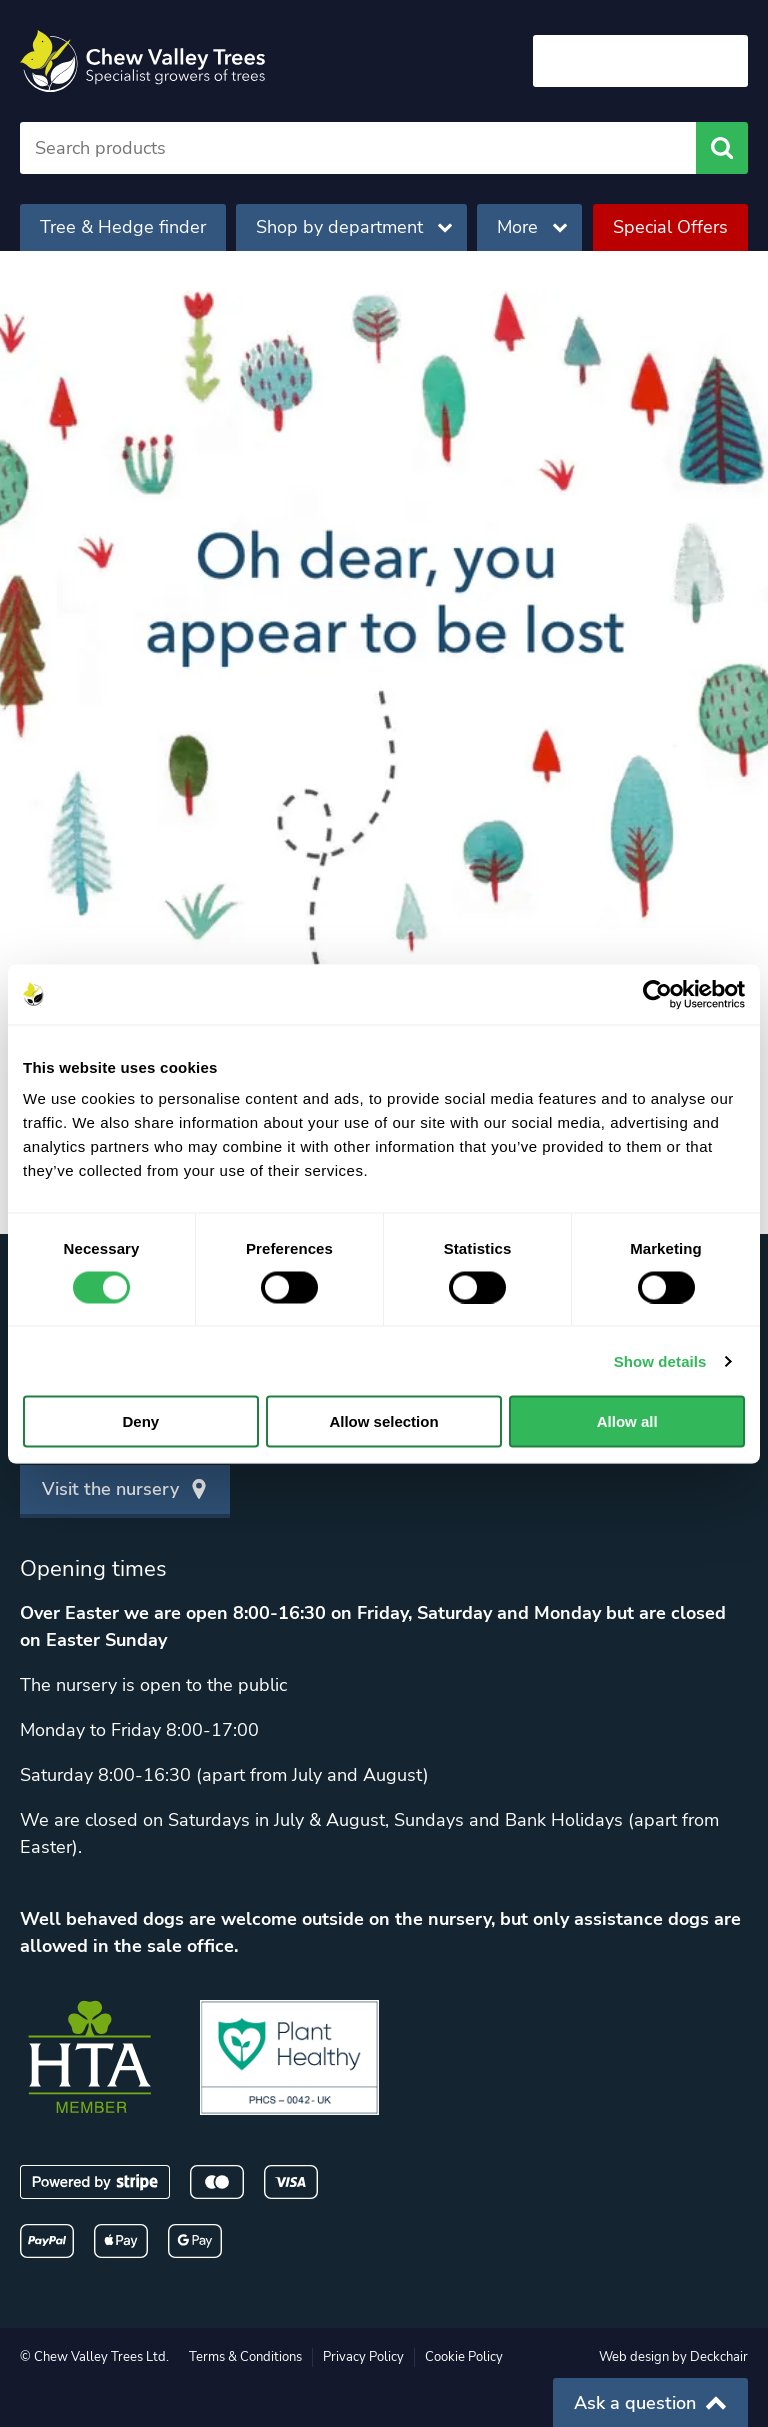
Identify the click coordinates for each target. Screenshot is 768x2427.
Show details (660, 1360)
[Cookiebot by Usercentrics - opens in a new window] (657, 994)
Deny (140, 1421)
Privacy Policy (363, 2357)
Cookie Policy (464, 2357)
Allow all (627, 1421)
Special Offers (670, 227)
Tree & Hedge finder (123, 227)
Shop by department (354, 227)
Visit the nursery (125, 1489)
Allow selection (383, 1421)
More (532, 227)
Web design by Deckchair (673, 2357)
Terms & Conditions (245, 2357)
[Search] (358, 148)
